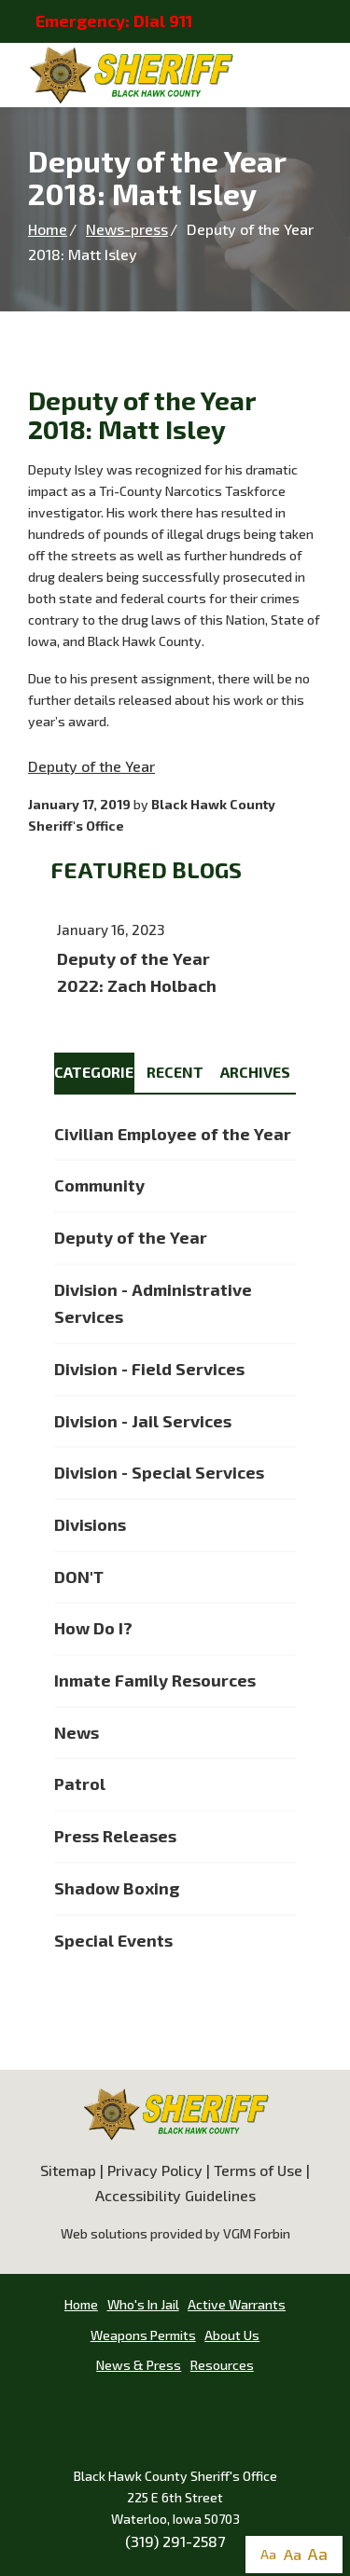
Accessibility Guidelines (175, 2195)
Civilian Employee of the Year (172, 1133)
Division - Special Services (159, 1472)
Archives (255, 1072)
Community (99, 1185)
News (76, 1732)
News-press (127, 229)
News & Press (138, 2365)
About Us (231, 2335)
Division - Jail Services (142, 1421)
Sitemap (68, 2170)
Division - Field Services (149, 1368)
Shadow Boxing (116, 1888)
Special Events (113, 1940)
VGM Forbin (256, 2233)
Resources (222, 2365)
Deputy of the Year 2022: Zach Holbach (175, 959)
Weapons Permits (143, 2335)
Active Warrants (237, 2304)
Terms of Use (258, 2170)
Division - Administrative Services (153, 1303)
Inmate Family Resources (155, 1680)
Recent (175, 1072)
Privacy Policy (155, 2170)
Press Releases (115, 1835)
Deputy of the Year (91, 766)
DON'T (79, 1576)
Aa (268, 2554)
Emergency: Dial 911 (113, 20)
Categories (94, 1072)
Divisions (90, 1524)
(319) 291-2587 (175, 2541)
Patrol (79, 1783)
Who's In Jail (143, 2304)
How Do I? (93, 1628)
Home (47, 229)
